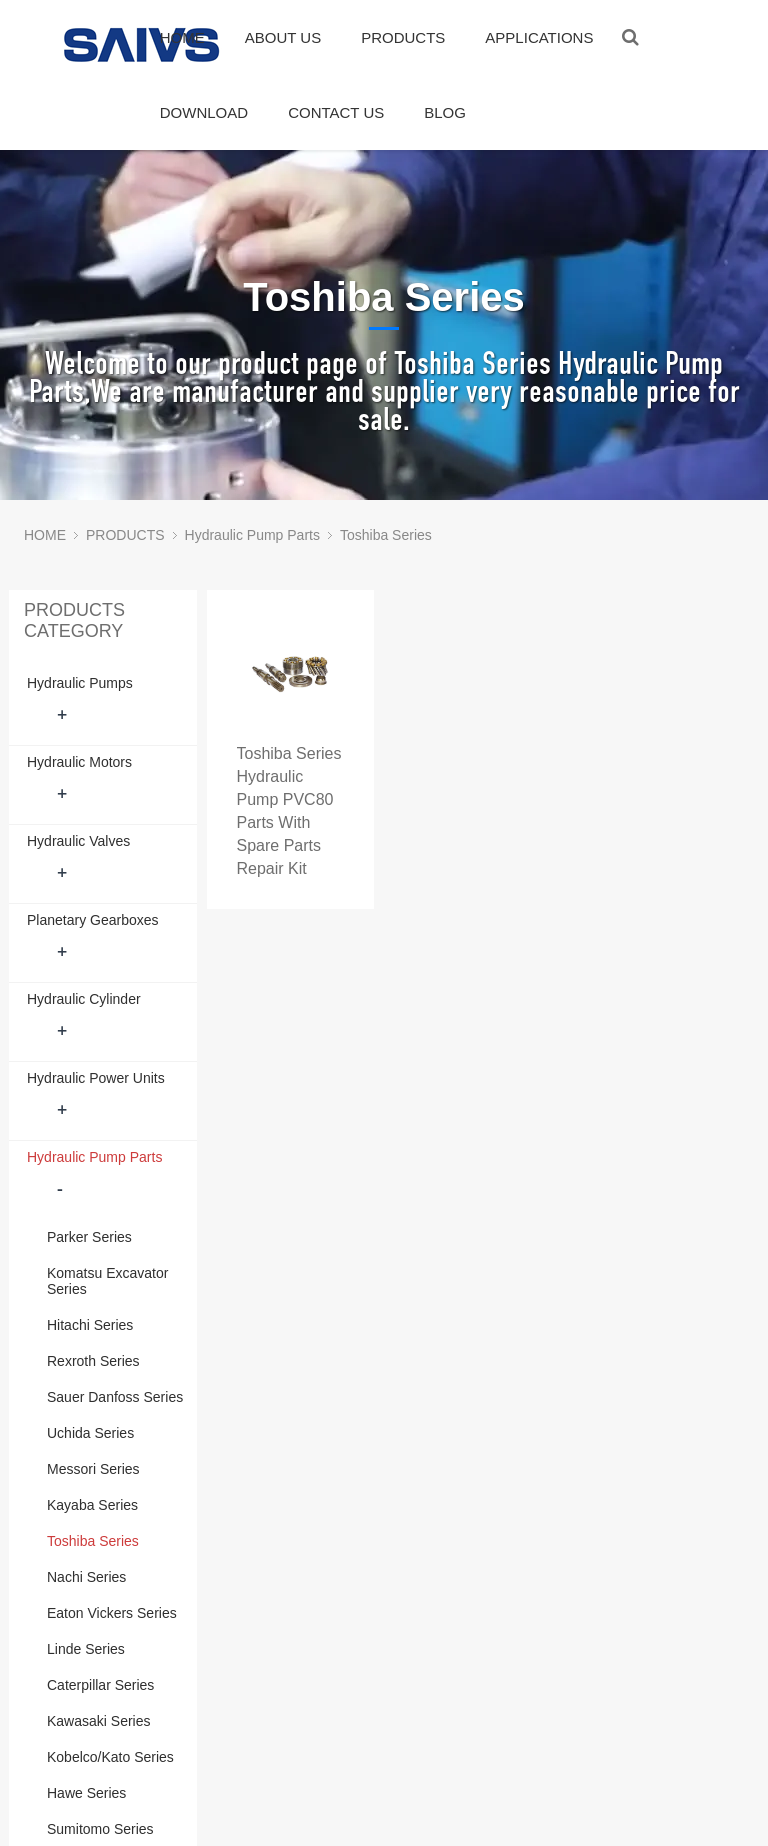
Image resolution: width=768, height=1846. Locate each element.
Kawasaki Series (99, 1721)
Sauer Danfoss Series (115, 1397)
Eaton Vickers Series (112, 1613)
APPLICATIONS (539, 37)
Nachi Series (86, 1577)
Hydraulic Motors (79, 762)
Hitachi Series (90, 1325)
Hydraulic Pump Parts (252, 535)
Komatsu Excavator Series (107, 1281)
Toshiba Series (386, 535)
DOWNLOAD (204, 112)
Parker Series (89, 1237)
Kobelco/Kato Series (110, 1757)
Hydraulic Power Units (96, 1078)
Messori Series (93, 1469)
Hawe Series (86, 1793)
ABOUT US (283, 37)
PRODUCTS (403, 37)
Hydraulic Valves (78, 841)
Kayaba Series (92, 1505)
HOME (182, 37)
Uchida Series (90, 1433)
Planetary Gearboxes (93, 920)
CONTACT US (336, 112)
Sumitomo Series (100, 1829)
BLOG (445, 112)
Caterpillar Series (100, 1685)
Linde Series (86, 1649)
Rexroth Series (93, 1361)
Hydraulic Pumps (80, 683)
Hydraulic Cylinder (84, 999)
